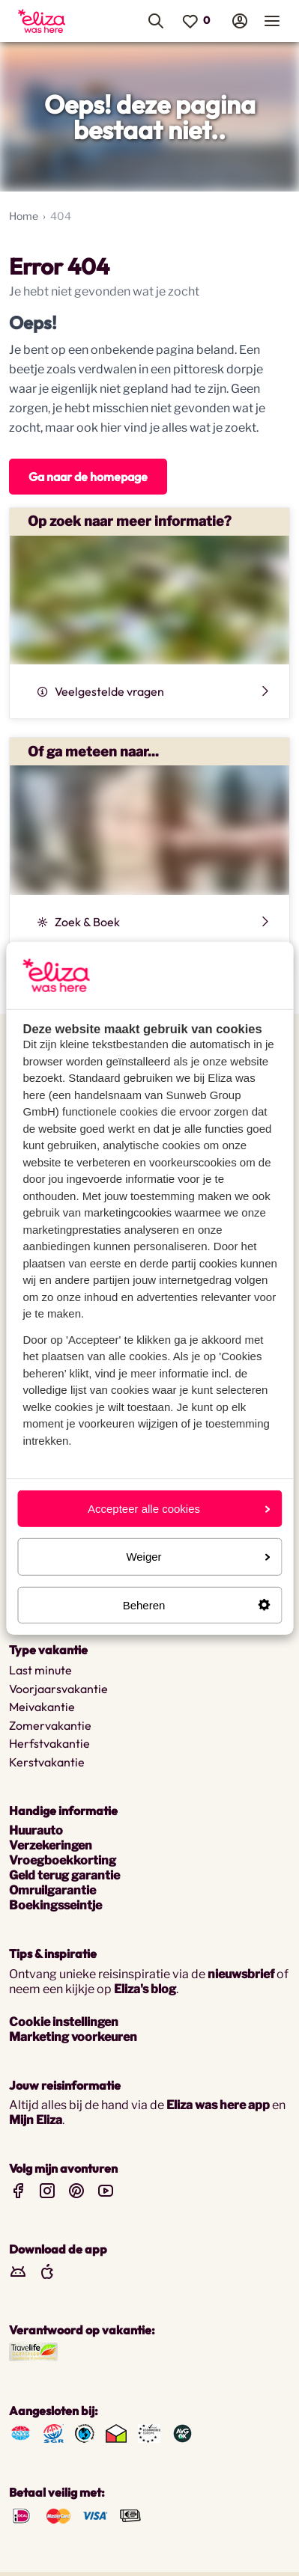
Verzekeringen (50, 1845)
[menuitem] (51, 21)
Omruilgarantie (52, 1890)
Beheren (196, 1604)
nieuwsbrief (241, 1974)
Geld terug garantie (64, 1875)
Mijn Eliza (35, 2120)
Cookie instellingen (63, 2022)
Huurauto (36, 1830)
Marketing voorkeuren (73, 2037)
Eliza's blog (145, 1989)
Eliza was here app (218, 2105)
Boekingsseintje (55, 1905)
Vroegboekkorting (62, 1860)
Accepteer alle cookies (179, 1508)
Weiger (198, 1556)
